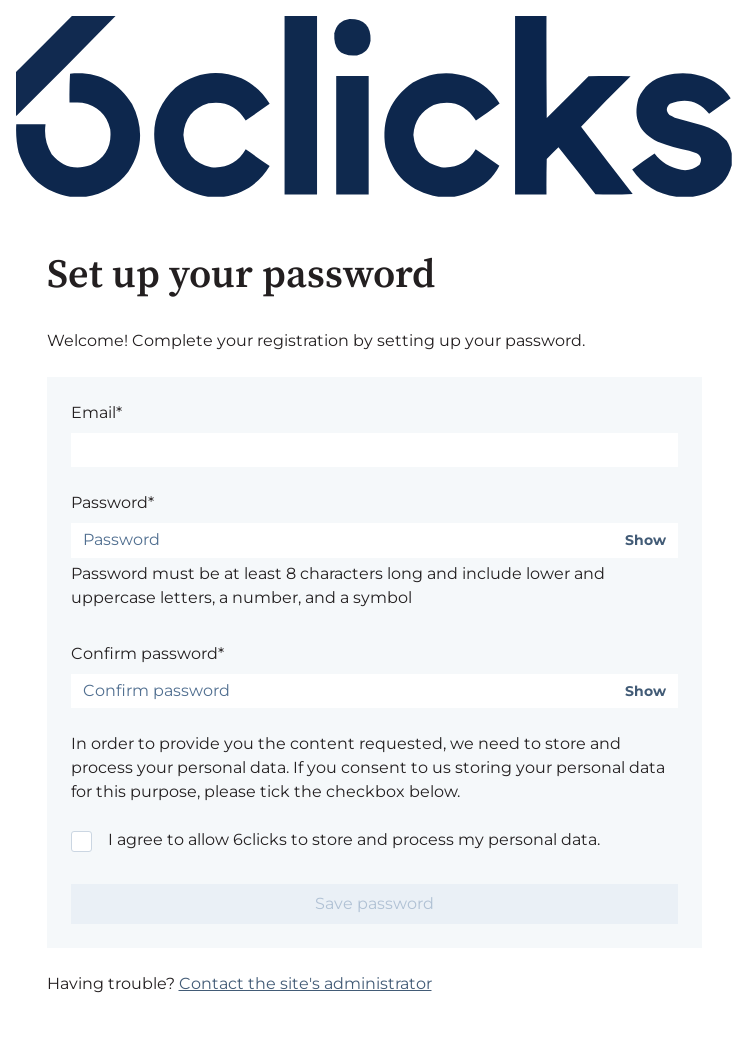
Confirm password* (147, 653)
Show (645, 540)
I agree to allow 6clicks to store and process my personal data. (354, 839)
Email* (96, 412)
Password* (112, 502)
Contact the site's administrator (305, 983)
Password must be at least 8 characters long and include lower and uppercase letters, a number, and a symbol (338, 585)
